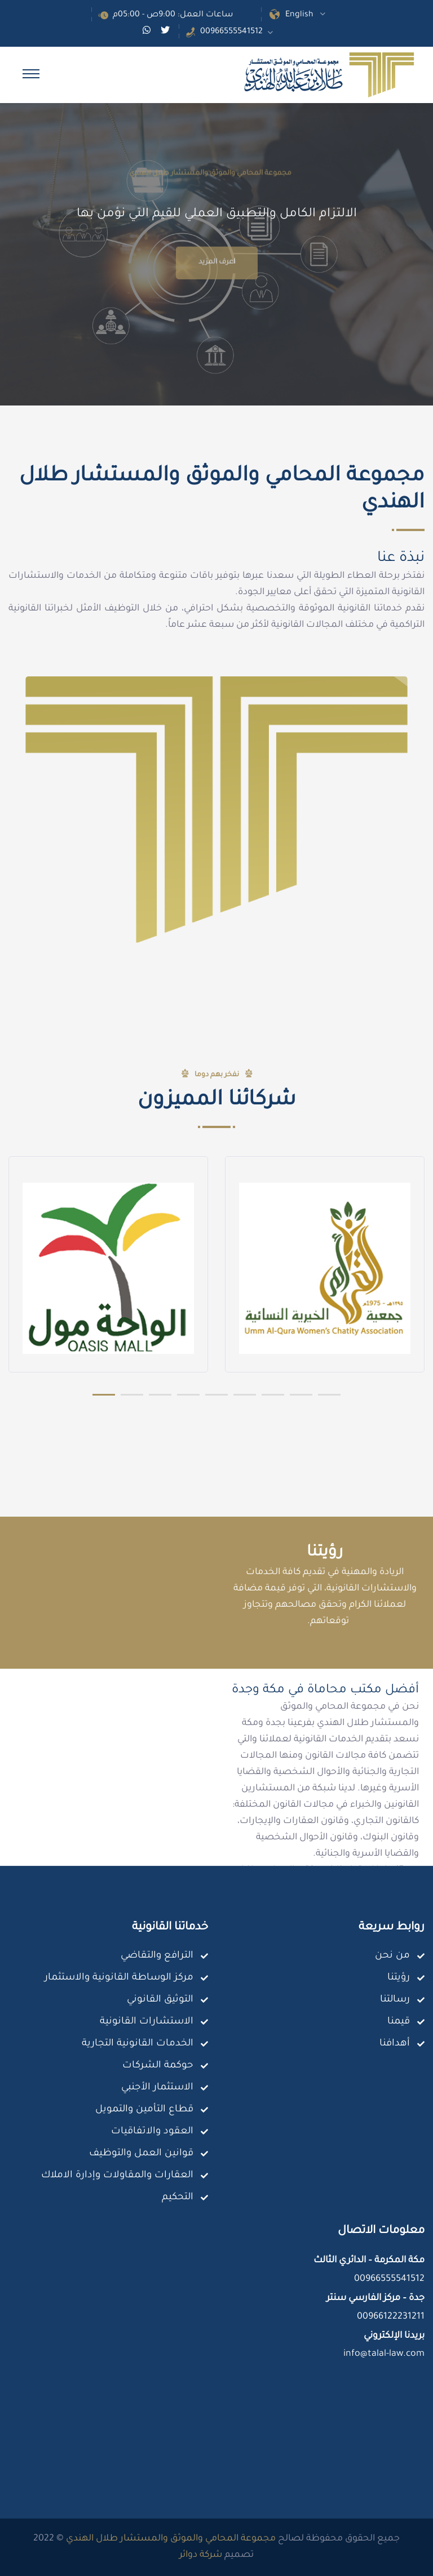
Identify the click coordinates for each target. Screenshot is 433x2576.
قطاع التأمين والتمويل (144, 2110)
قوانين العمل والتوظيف (141, 2154)
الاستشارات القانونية (146, 2022)
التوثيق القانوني (160, 2000)
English (299, 15)
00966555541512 (231, 32)
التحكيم (177, 2197)
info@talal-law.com (384, 2354)
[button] (104, 1394)
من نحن (392, 1956)
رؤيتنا (398, 1978)
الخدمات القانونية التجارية (137, 2044)
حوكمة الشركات (157, 2066)
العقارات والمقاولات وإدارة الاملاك (117, 2176)
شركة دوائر (200, 2555)
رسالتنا (395, 2000)
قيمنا (398, 2022)
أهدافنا (394, 2044)
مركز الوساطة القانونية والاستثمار (119, 1978)
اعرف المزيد (216, 292)
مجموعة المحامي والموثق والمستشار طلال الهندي (171, 2539)
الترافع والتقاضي (157, 1956)
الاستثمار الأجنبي (157, 2088)
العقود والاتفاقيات (152, 2132)
